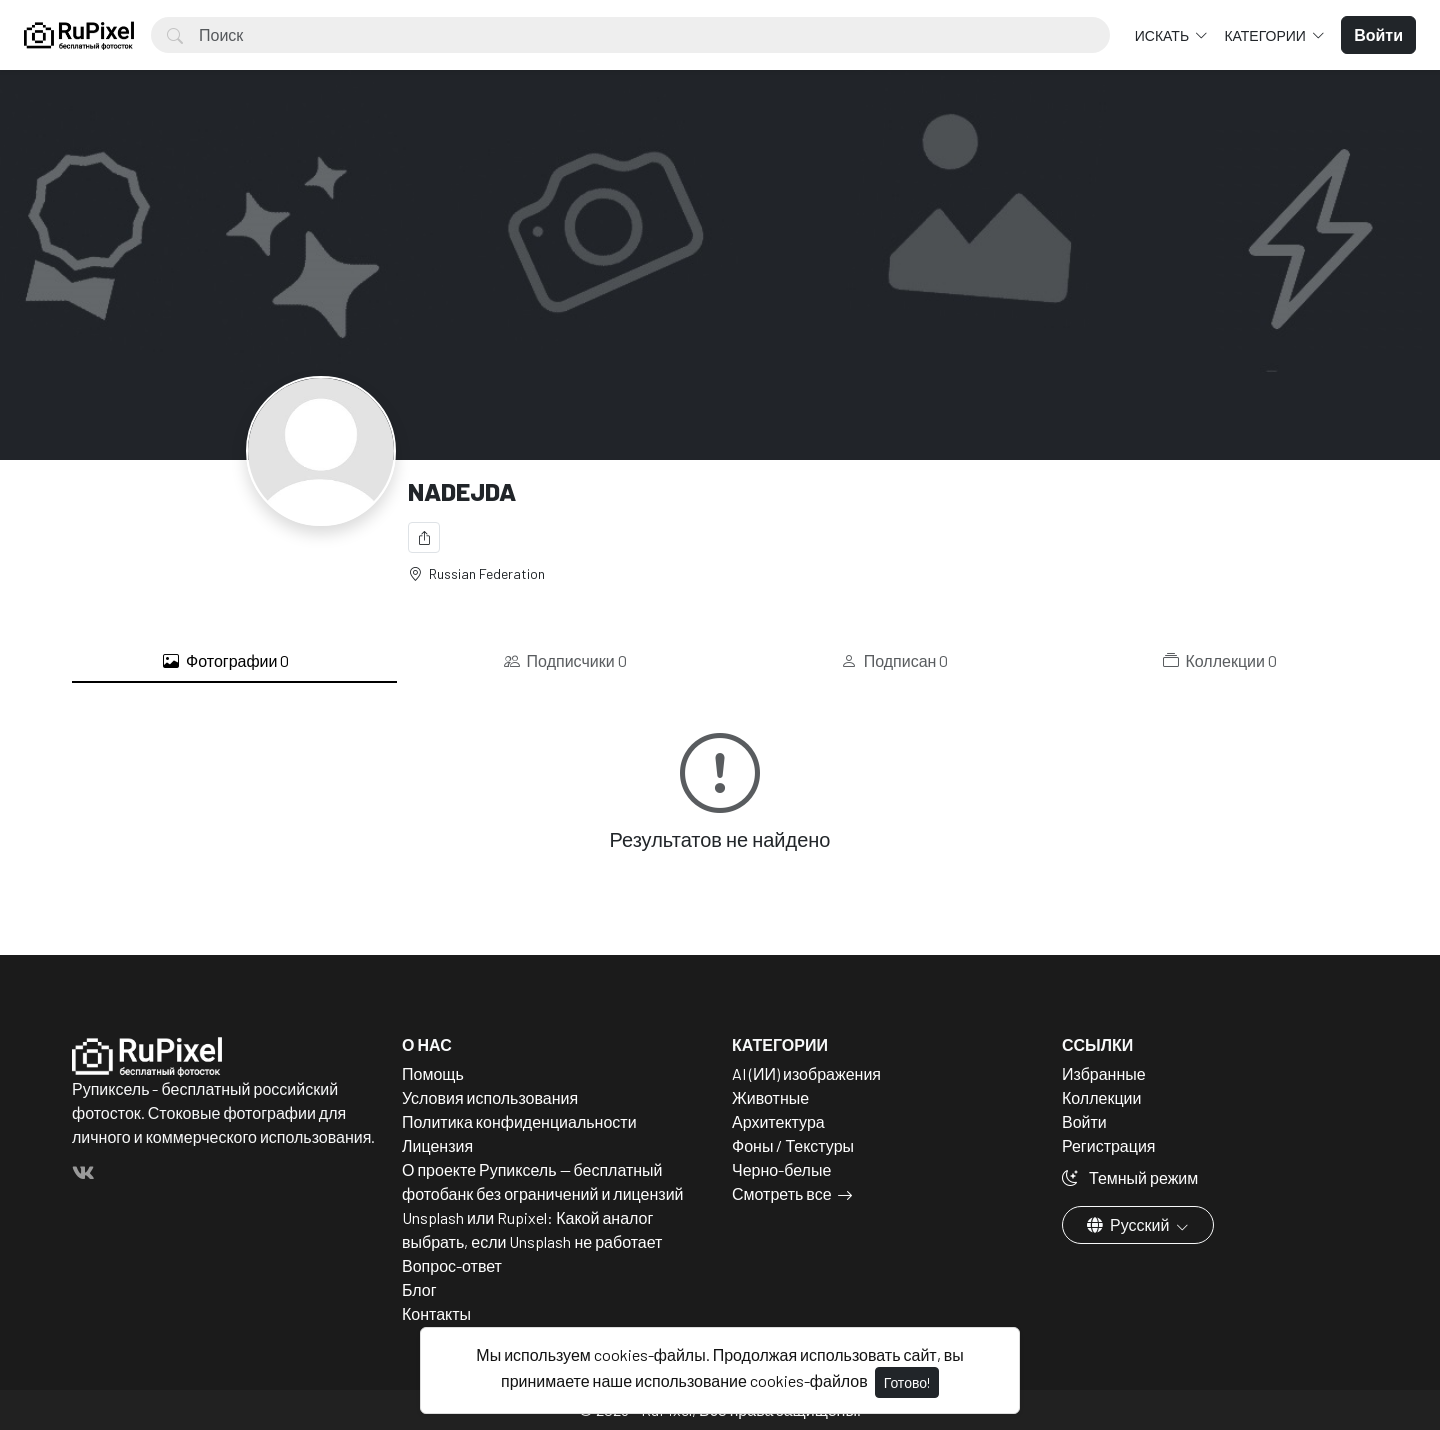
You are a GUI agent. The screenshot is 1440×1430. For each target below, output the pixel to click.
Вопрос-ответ (452, 1265)
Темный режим (1130, 1177)
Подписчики (565, 661)
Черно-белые (781, 1169)
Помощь (433, 1073)
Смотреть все (782, 1193)
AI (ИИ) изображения (806, 1073)
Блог (419, 1289)
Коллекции (1220, 661)
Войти (1084, 1121)
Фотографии (226, 661)
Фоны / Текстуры (793, 1145)
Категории (1266, 35)
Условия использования (490, 1097)
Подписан (895, 661)
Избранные (1104, 1073)
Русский (1129, 1224)
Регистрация (1109, 1145)
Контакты (436, 1313)
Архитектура (778, 1121)
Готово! (907, 1382)
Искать (1163, 35)
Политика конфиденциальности (519, 1121)
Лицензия (437, 1145)
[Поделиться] (424, 537)
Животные (770, 1097)
